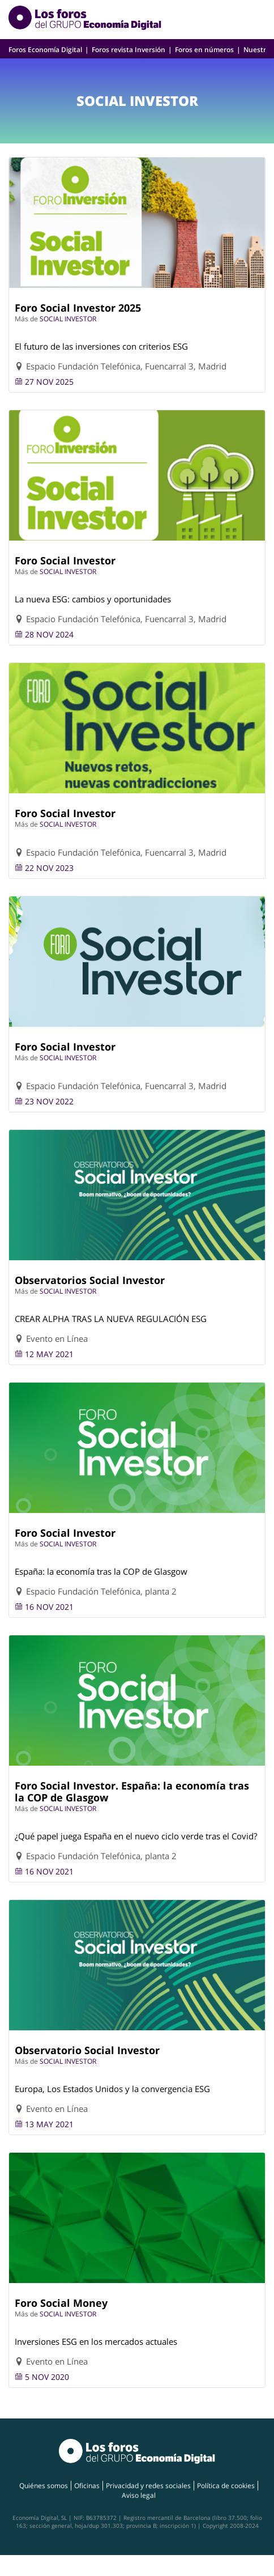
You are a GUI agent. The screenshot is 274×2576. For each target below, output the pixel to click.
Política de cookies (226, 2485)
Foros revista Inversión (128, 49)
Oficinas (87, 2485)
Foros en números (204, 49)
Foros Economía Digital (45, 49)
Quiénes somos (43, 2485)
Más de (27, 319)
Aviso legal (139, 2495)
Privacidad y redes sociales (148, 2485)
